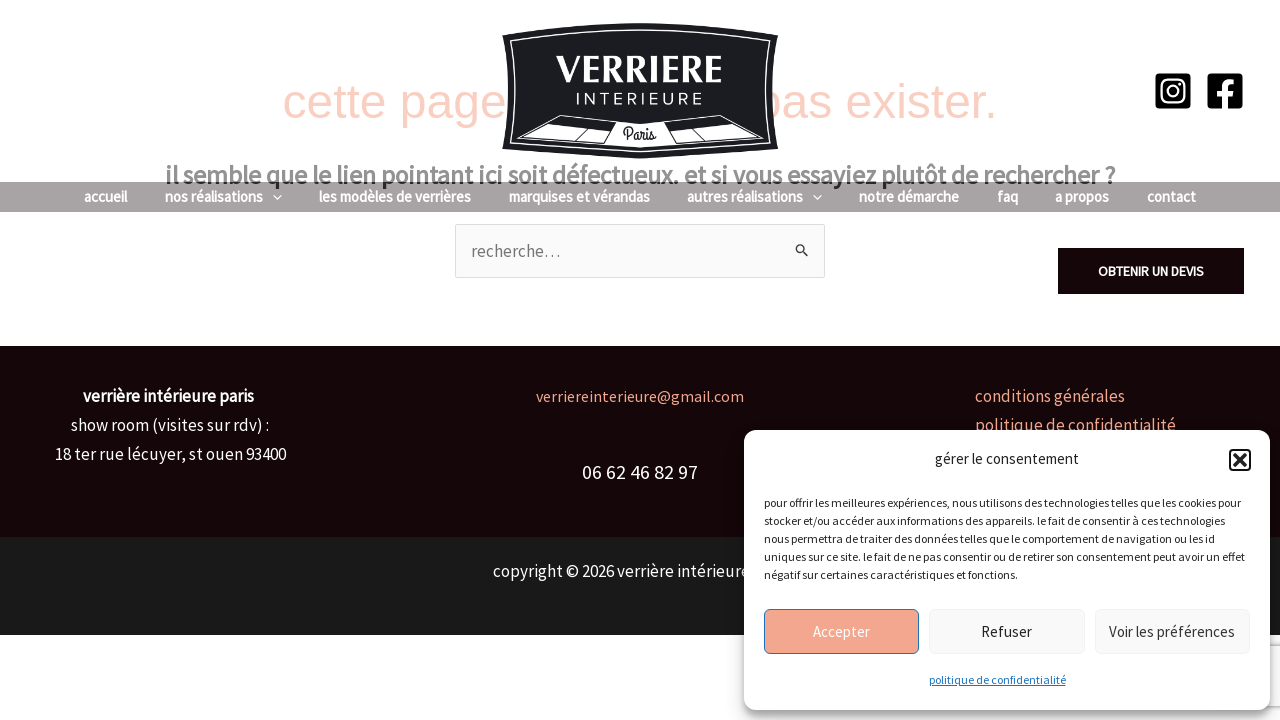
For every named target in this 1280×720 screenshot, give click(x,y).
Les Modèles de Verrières (410, 196)
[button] (1240, 460)
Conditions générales (1050, 396)
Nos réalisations (245, 197)
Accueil (135, 196)
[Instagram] (1173, 91)
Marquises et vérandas (586, 196)
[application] (294, 197)
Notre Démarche (902, 196)
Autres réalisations (754, 197)
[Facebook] (1225, 91)
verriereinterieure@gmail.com (640, 396)
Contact (1141, 196)
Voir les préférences (1172, 631)
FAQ (992, 196)
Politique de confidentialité (997, 679)
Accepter (841, 631)
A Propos (1060, 196)
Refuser (1006, 631)
